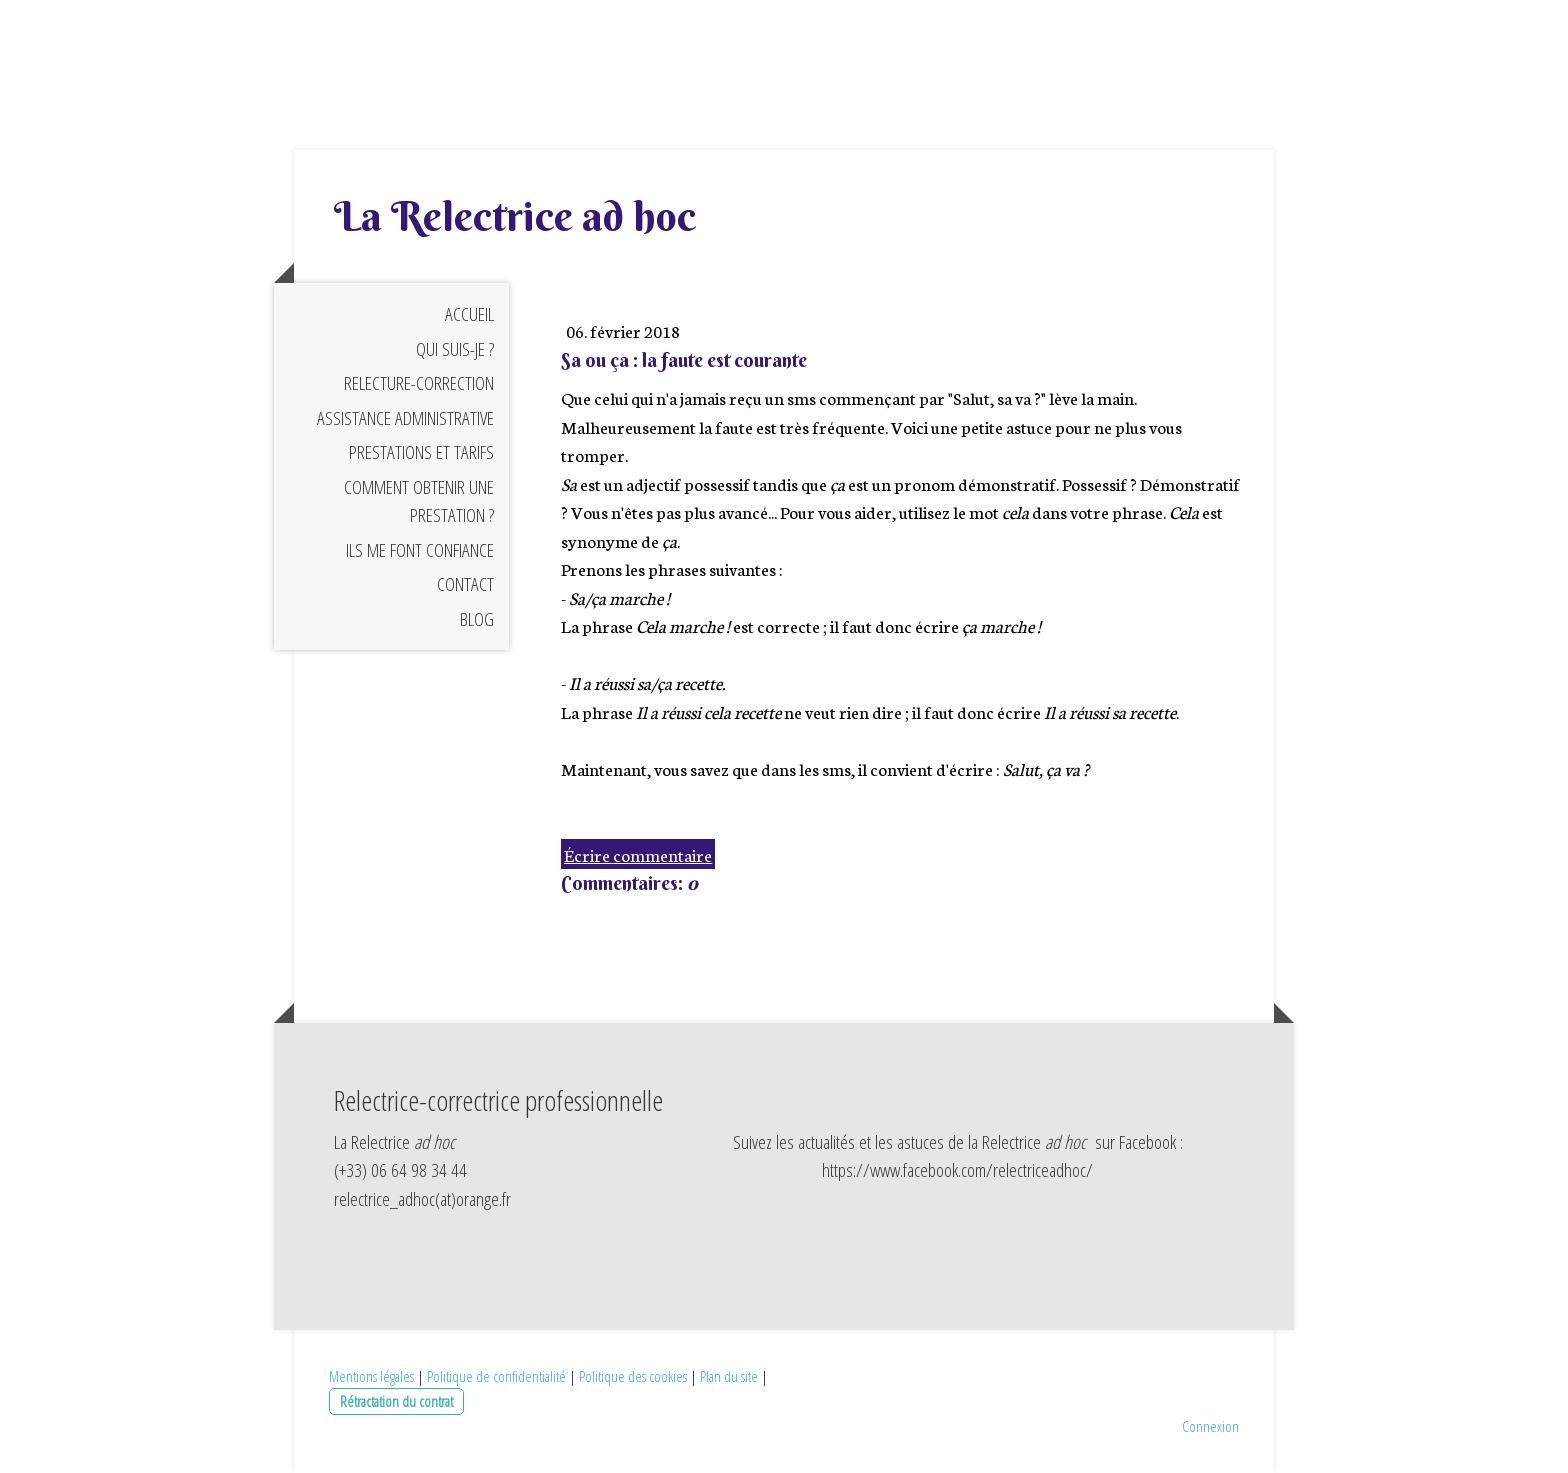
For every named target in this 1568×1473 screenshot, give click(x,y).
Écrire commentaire (638, 854)
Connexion (1210, 1426)
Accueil (469, 314)
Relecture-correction (419, 383)
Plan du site (729, 1376)
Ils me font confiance (420, 550)
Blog (477, 619)
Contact (465, 584)
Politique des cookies (633, 1376)
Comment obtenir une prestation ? (419, 501)
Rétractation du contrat (396, 1401)
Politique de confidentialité (496, 1376)
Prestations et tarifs (421, 452)
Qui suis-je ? (455, 349)
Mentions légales (371, 1376)
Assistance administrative (405, 418)
